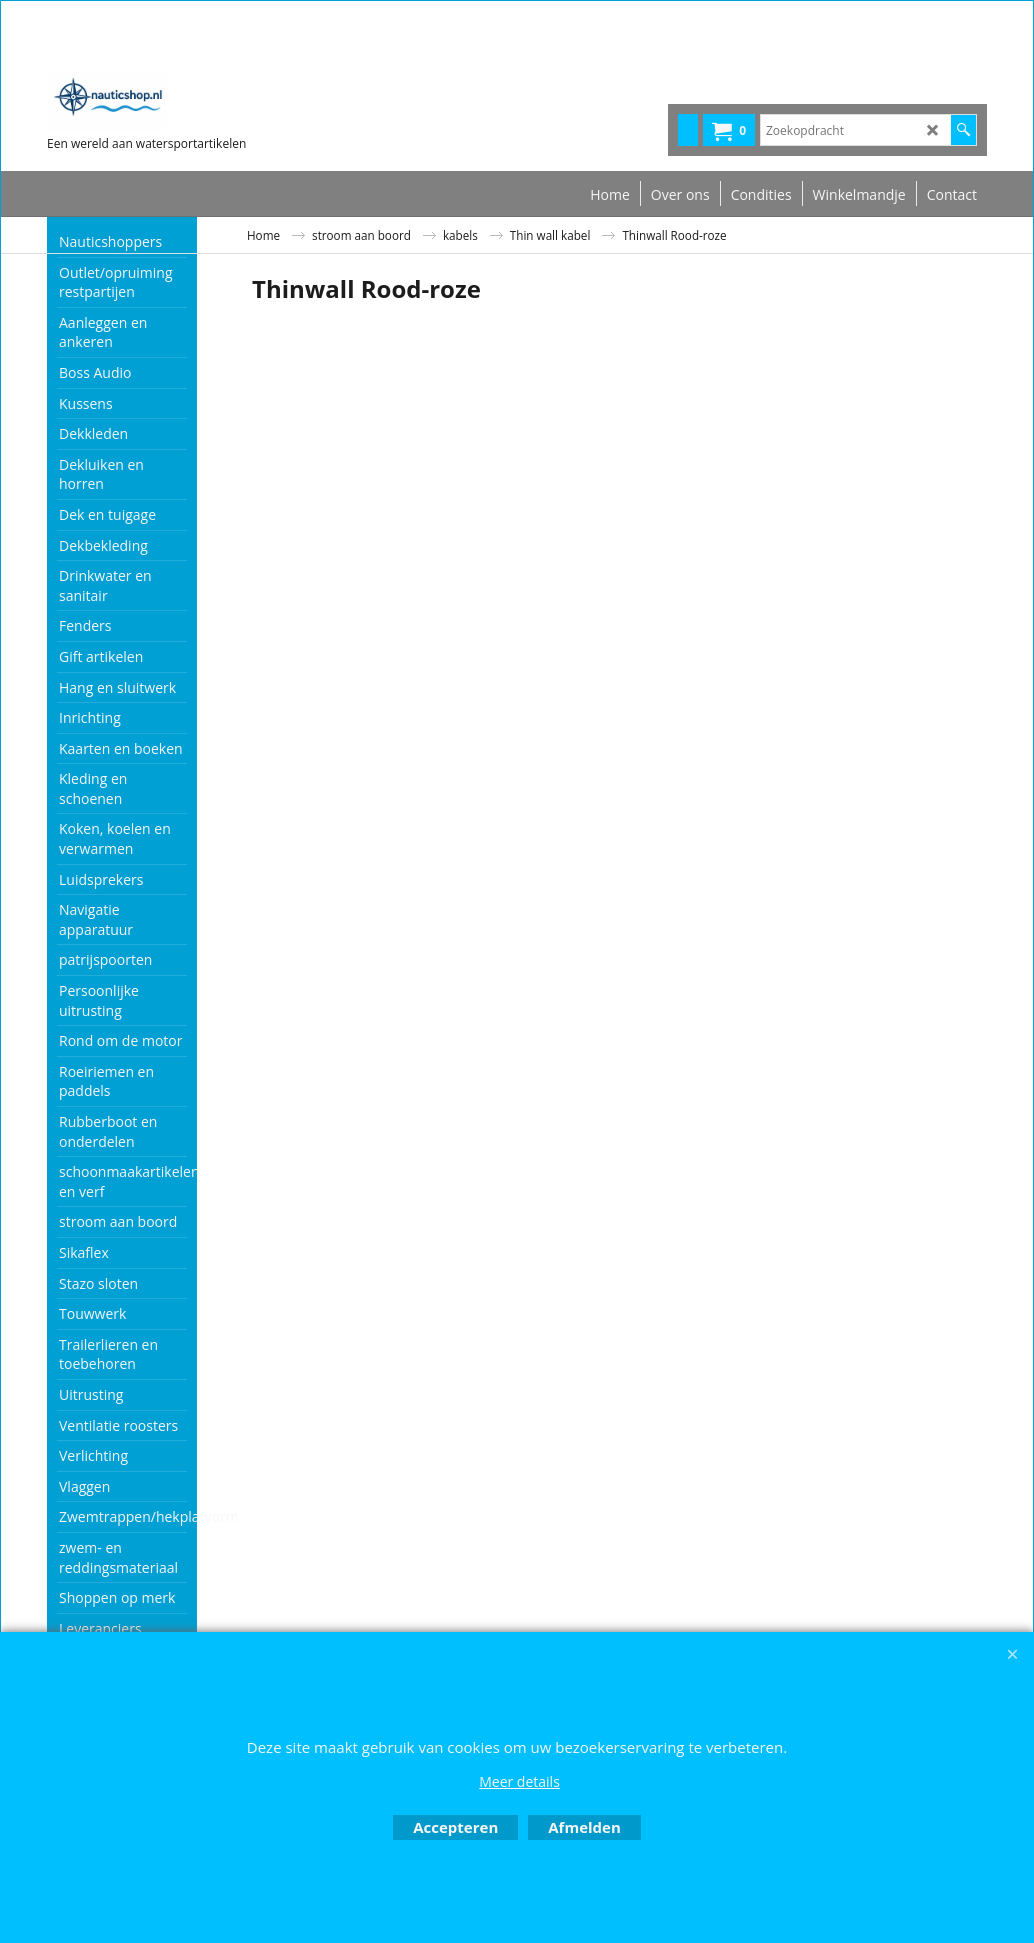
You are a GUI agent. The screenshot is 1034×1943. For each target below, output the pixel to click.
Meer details (519, 1781)
